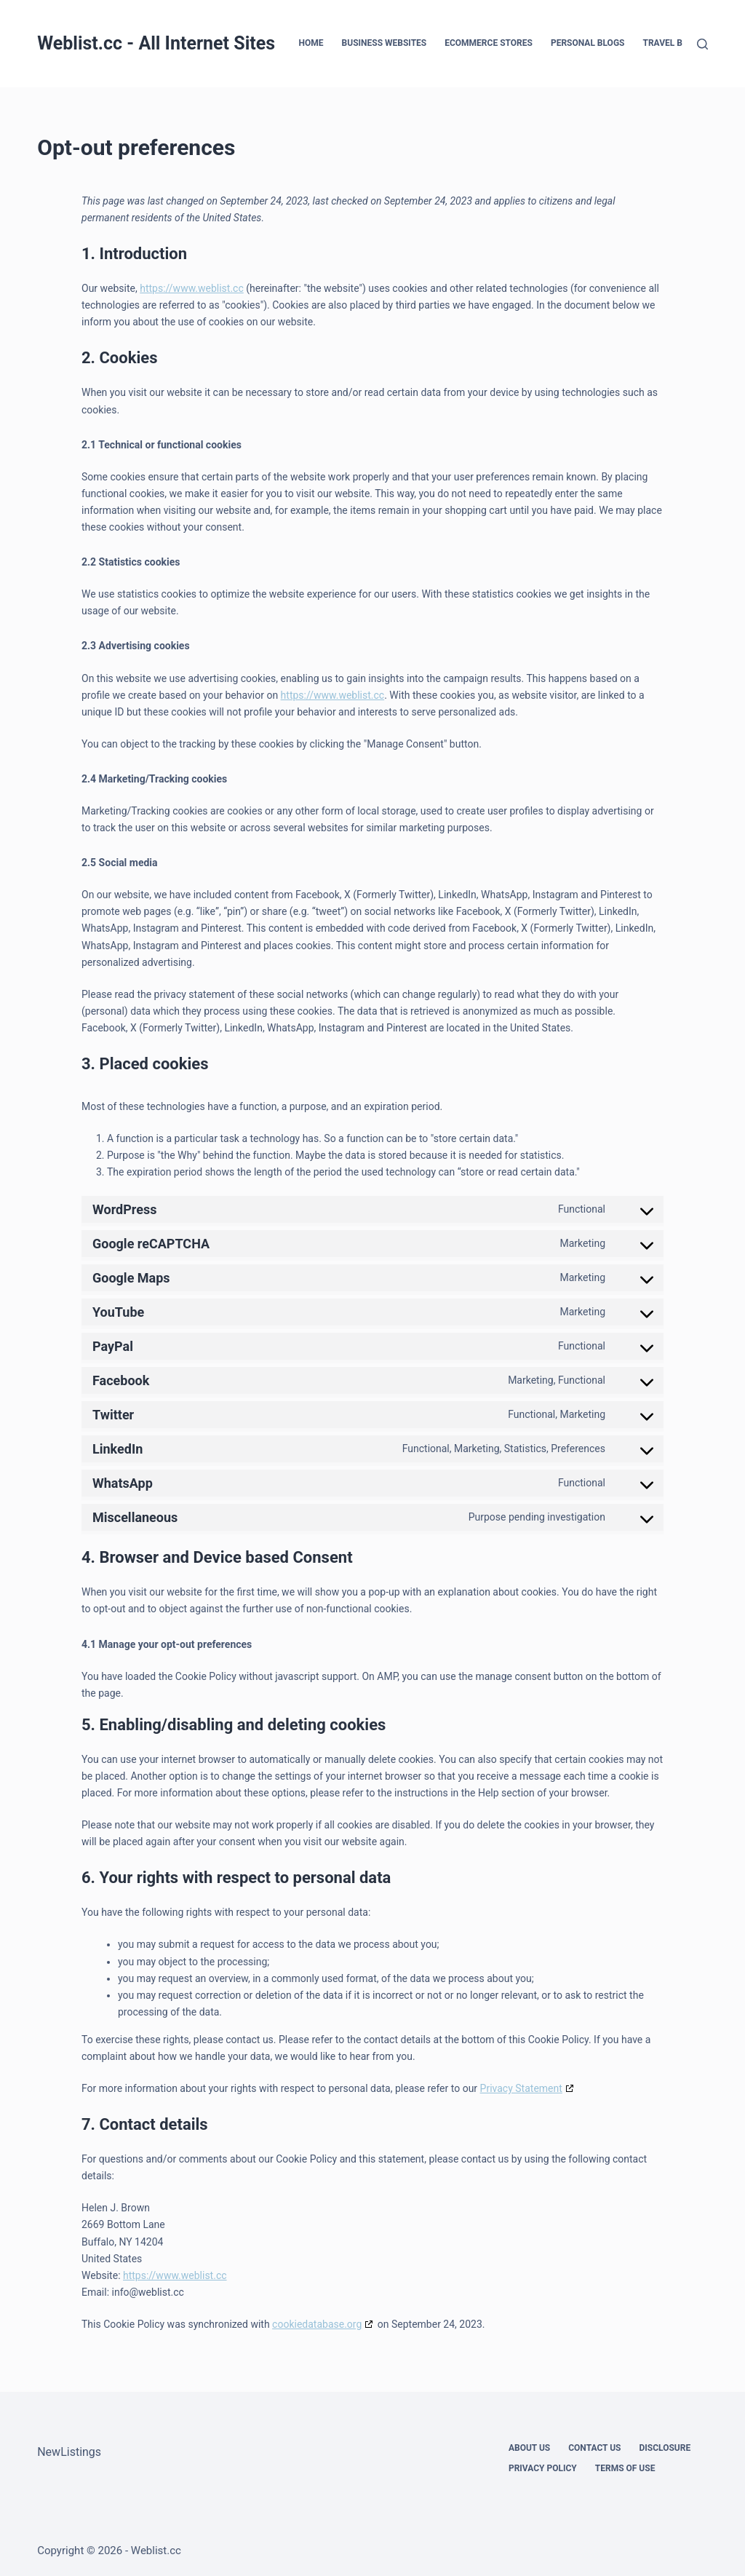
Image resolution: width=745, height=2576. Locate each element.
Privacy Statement (521, 2088)
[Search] (702, 44)
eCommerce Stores (489, 43)
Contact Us (594, 2448)
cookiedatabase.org (317, 2324)
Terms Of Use (625, 2468)
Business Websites (384, 43)
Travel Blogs (673, 43)
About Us (529, 2448)
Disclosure (665, 2448)
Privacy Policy (543, 2468)
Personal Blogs (588, 43)
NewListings (69, 2452)
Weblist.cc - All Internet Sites (156, 43)
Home (311, 43)
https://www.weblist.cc (192, 288)
